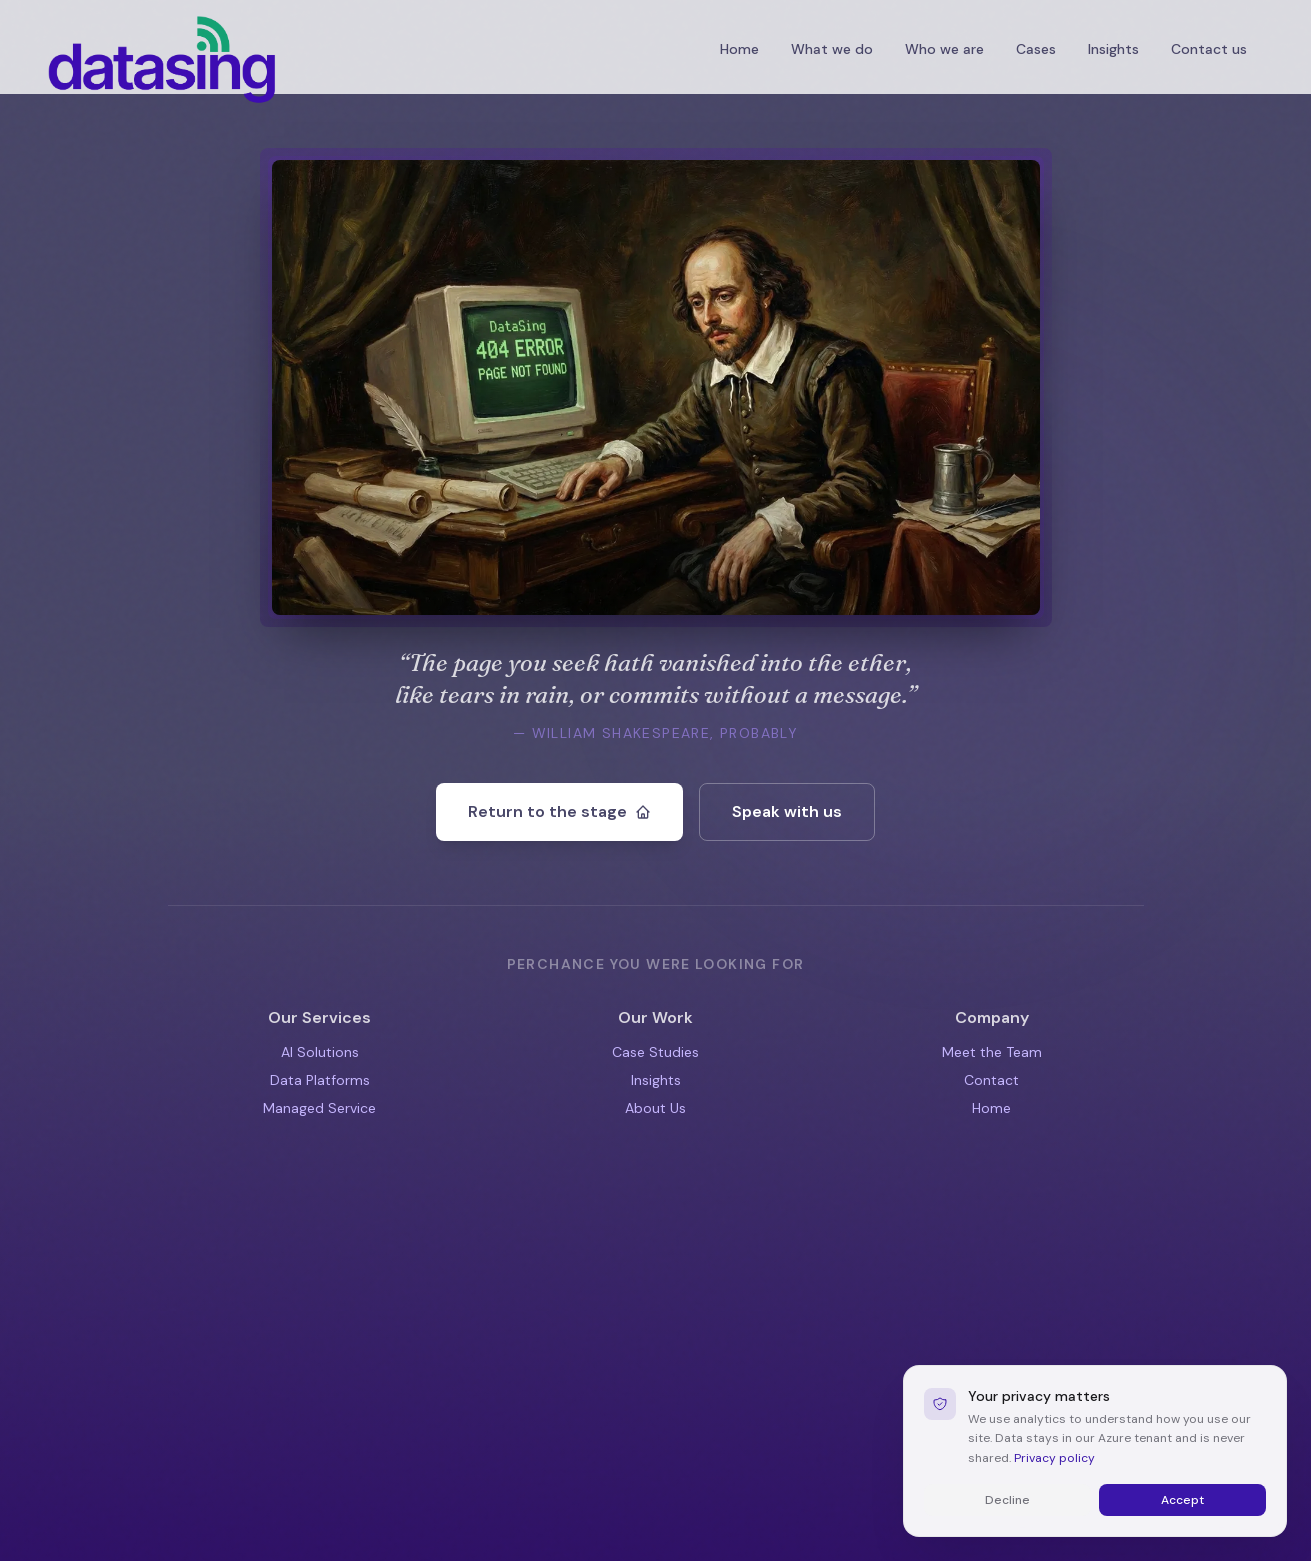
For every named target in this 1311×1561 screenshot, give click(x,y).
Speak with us (787, 811)
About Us (655, 1108)
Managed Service (319, 1108)
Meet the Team (992, 1052)
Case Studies (655, 1052)
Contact (991, 1080)
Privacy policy (1054, 1491)
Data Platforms (320, 1080)
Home (739, 49)
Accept (1182, 1534)
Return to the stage (559, 811)
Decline (1007, 1534)
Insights (656, 1080)
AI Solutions (320, 1052)
